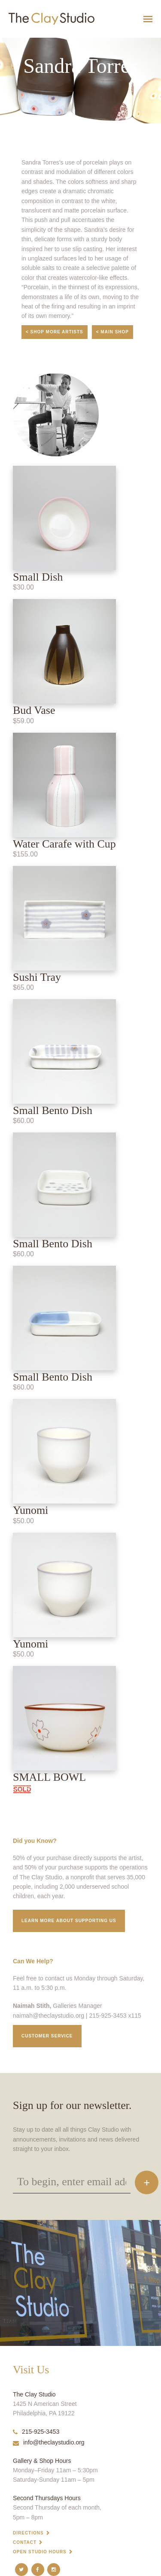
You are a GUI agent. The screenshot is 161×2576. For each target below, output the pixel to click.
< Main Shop (112, 331)
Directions (28, 2533)
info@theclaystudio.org (49, 2442)
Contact (24, 2542)
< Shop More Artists (54, 331)
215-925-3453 (36, 2431)
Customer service (47, 2036)
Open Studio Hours (40, 2551)
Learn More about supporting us (68, 1920)
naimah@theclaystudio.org (48, 2015)
